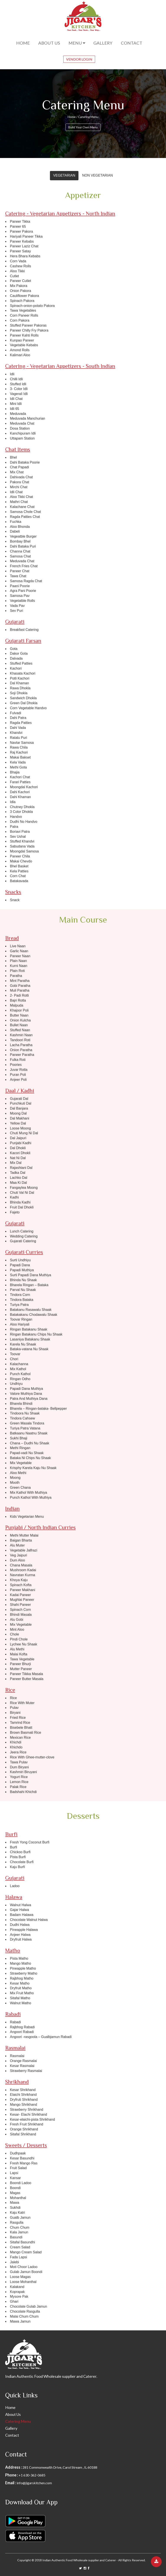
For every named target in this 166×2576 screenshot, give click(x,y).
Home (23, 42)
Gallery (102, 42)
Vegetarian (64, 175)
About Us (49, 42)
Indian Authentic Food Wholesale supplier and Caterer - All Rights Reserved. (93, 2560)
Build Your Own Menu (83, 127)
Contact (131, 42)
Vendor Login (79, 59)
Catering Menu (18, 2421)
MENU (77, 42)
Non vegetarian (97, 175)
